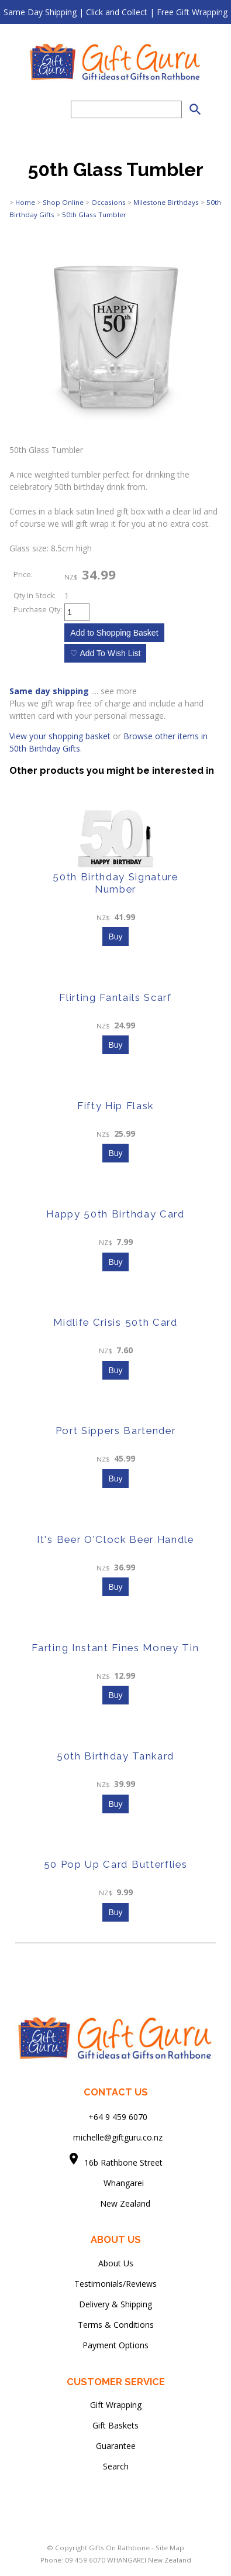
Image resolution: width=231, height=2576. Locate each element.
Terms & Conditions (116, 2324)
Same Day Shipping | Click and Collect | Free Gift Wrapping (115, 12)
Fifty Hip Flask (115, 1106)
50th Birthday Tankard (115, 1756)
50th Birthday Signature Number (115, 883)
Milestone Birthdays (166, 202)
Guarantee (116, 2445)
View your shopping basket (60, 736)
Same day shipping (49, 691)
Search (116, 2466)
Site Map (170, 2547)
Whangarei (115, 2183)
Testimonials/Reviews (115, 2283)
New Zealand (115, 2203)
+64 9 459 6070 (117, 2116)
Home (25, 202)
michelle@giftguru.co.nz (118, 2137)
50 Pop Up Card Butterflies (116, 1864)
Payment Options (115, 2345)
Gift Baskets (115, 2425)
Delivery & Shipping (115, 2304)
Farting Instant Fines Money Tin (115, 1648)
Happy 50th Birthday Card (115, 1214)
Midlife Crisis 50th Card (115, 1322)
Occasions (108, 202)
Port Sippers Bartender (116, 1430)
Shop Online (63, 202)
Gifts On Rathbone (120, 2547)
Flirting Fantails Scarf (115, 997)
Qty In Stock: (34, 596)
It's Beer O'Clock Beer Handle (115, 1539)
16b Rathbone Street (124, 2162)
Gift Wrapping (116, 2404)
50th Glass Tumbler (94, 214)
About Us (115, 2263)
